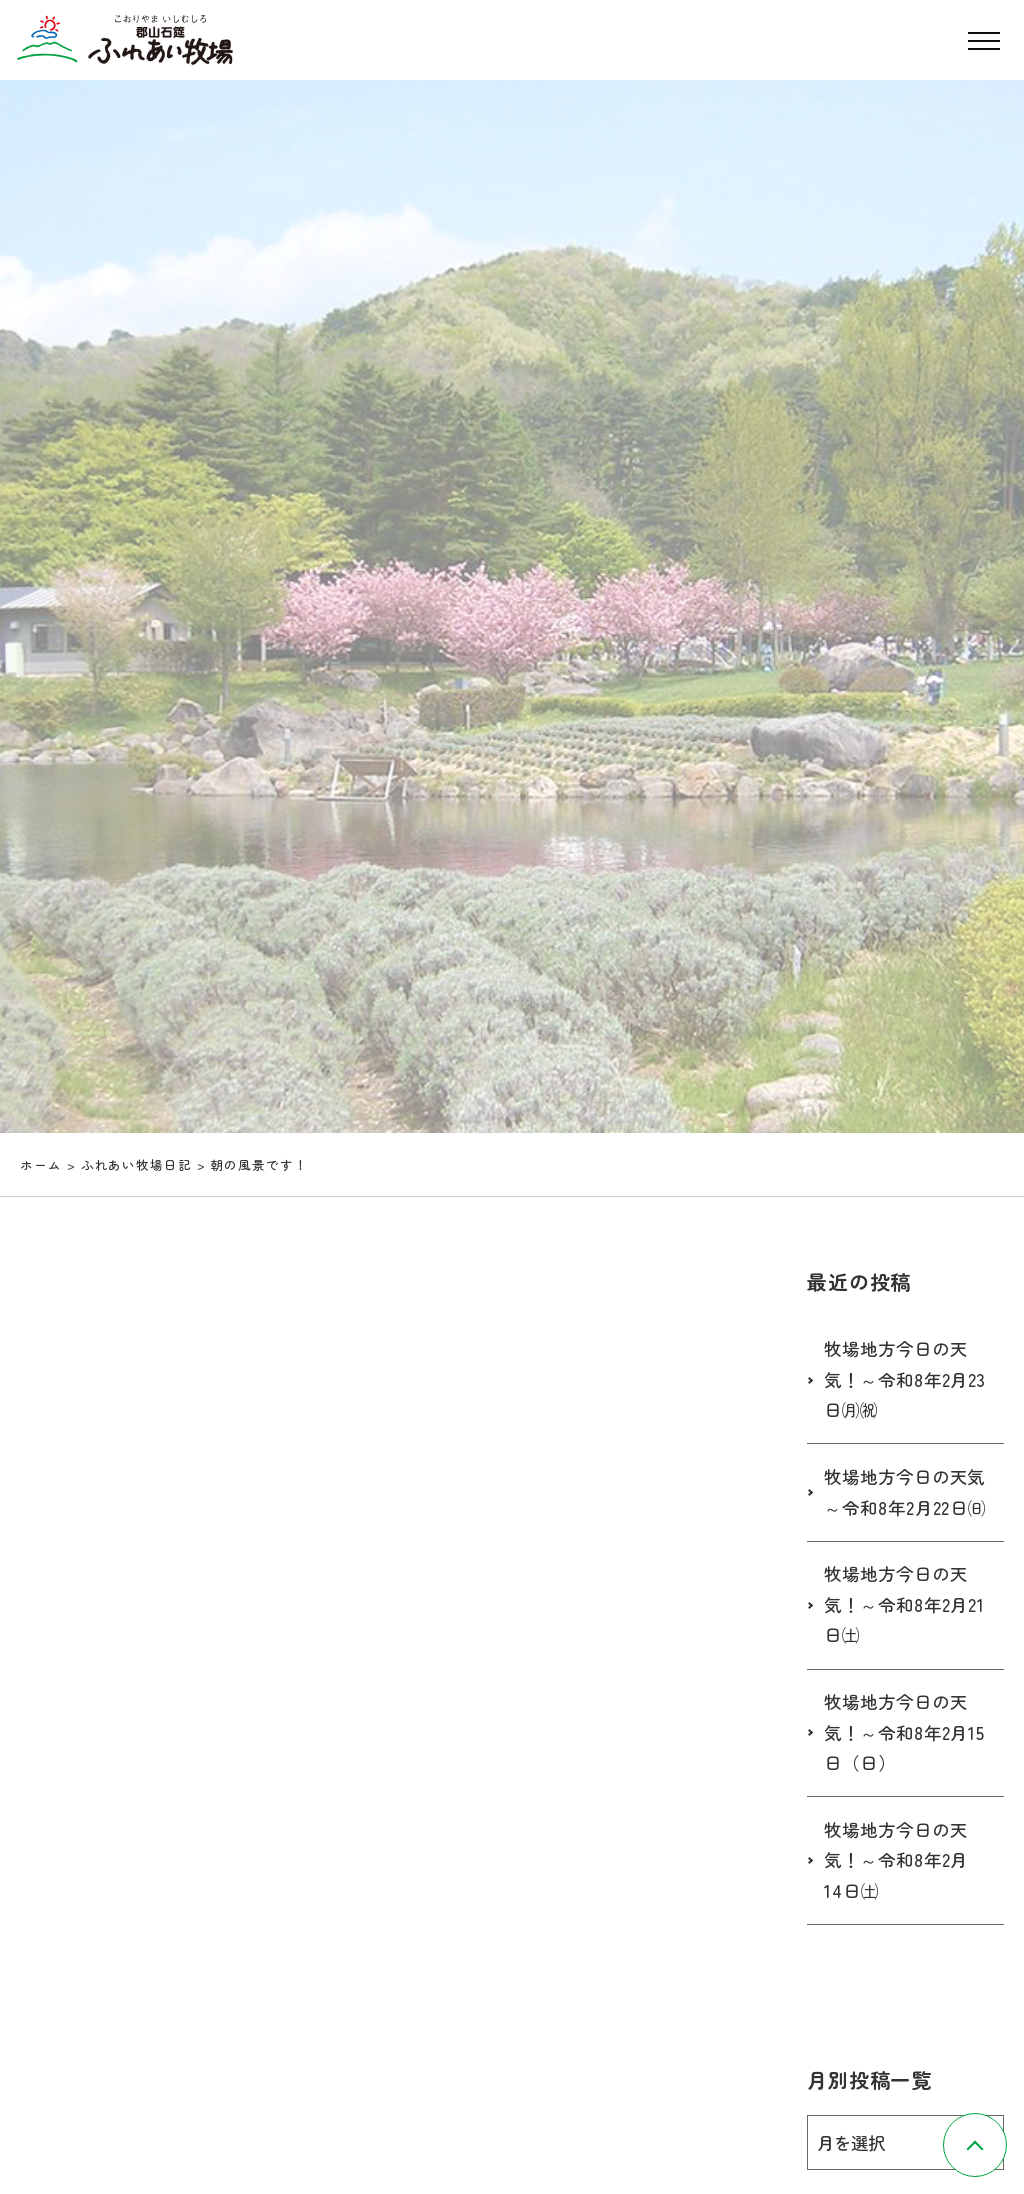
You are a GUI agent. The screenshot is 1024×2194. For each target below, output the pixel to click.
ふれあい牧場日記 (136, 1164)
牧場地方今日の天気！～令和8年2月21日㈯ (899, 1635)
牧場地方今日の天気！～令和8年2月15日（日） (899, 1763)
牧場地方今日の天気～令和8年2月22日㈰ (899, 1507)
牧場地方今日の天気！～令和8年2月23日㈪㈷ (899, 1379)
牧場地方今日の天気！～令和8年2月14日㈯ (899, 1891)
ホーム (41, 1164)
